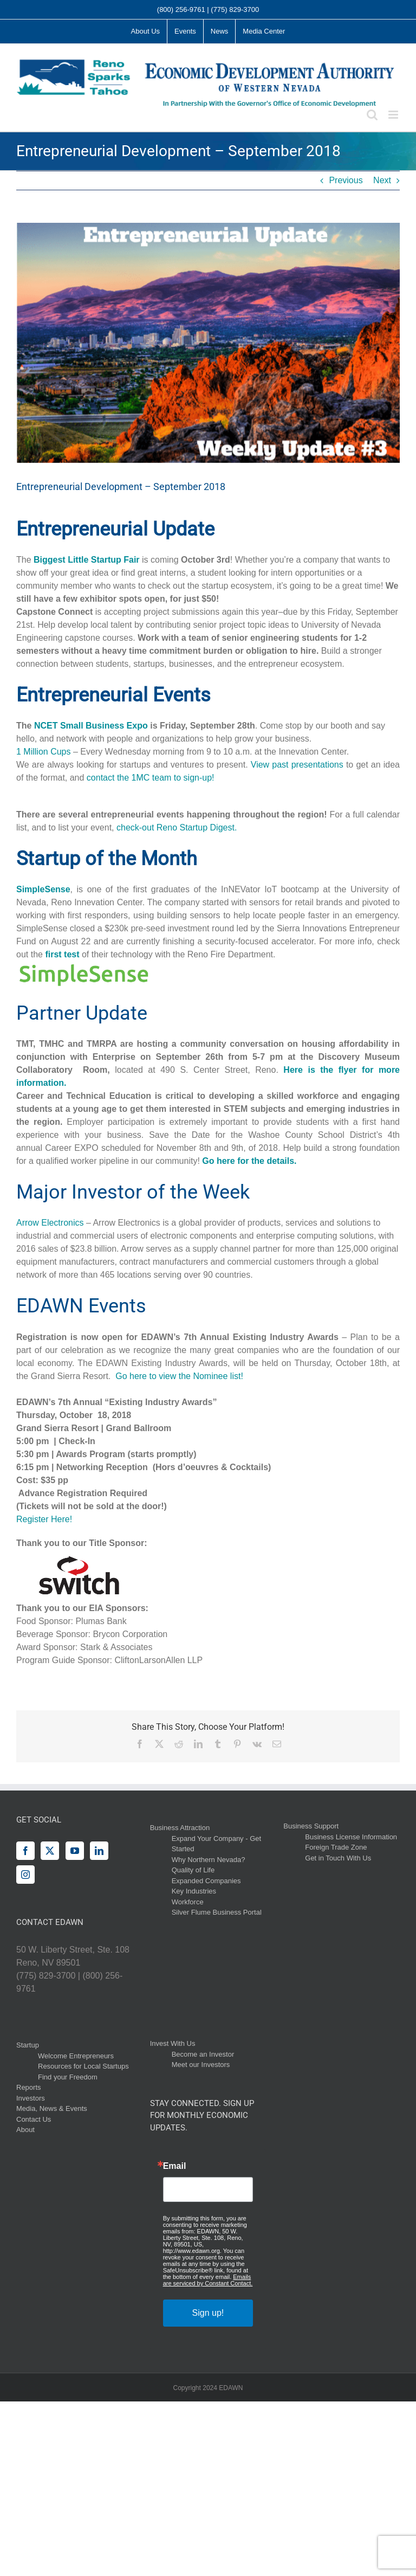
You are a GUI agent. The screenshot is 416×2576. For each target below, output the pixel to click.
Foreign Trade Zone (336, 1847)
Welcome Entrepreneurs (76, 2056)
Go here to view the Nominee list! (179, 1376)
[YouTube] (75, 1850)
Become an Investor (203, 2054)
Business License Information (351, 1837)
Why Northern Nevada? (208, 1860)
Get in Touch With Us (338, 1858)
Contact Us (33, 2119)
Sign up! (208, 2312)
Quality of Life (193, 1870)
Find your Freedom (68, 2077)
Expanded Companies (206, 1881)
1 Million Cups (43, 751)
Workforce (188, 1902)
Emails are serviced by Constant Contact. (208, 2280)
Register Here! (44, 1519)
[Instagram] (25, 1874)
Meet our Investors (201, 2064)
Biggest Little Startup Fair (87, 559)
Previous (345, 180)
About (25, 2130)
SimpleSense (43, 889)
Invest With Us (173, 2043)
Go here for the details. (249, 1160)
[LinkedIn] (99, 1850)
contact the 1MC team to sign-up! (150, 777)
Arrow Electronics (49, 1222)
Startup (27, 2045)
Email (174, 2166)
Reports (28, 2087)
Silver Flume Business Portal (217, 1912)
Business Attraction (180, 1828)
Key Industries (194, 1891)
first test (62, 954)
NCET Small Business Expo (91, 725)
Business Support (311, 1826)
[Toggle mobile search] (372, 114)
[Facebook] (25, 1850)
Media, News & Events (51, 2108)
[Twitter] (50, 1850)
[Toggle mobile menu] (394, 114)
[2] (208, 343)
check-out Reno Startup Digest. (176, 827)
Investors (30, 2098)
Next (382, 180)
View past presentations (297, 764)
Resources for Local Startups (83, 2066)
